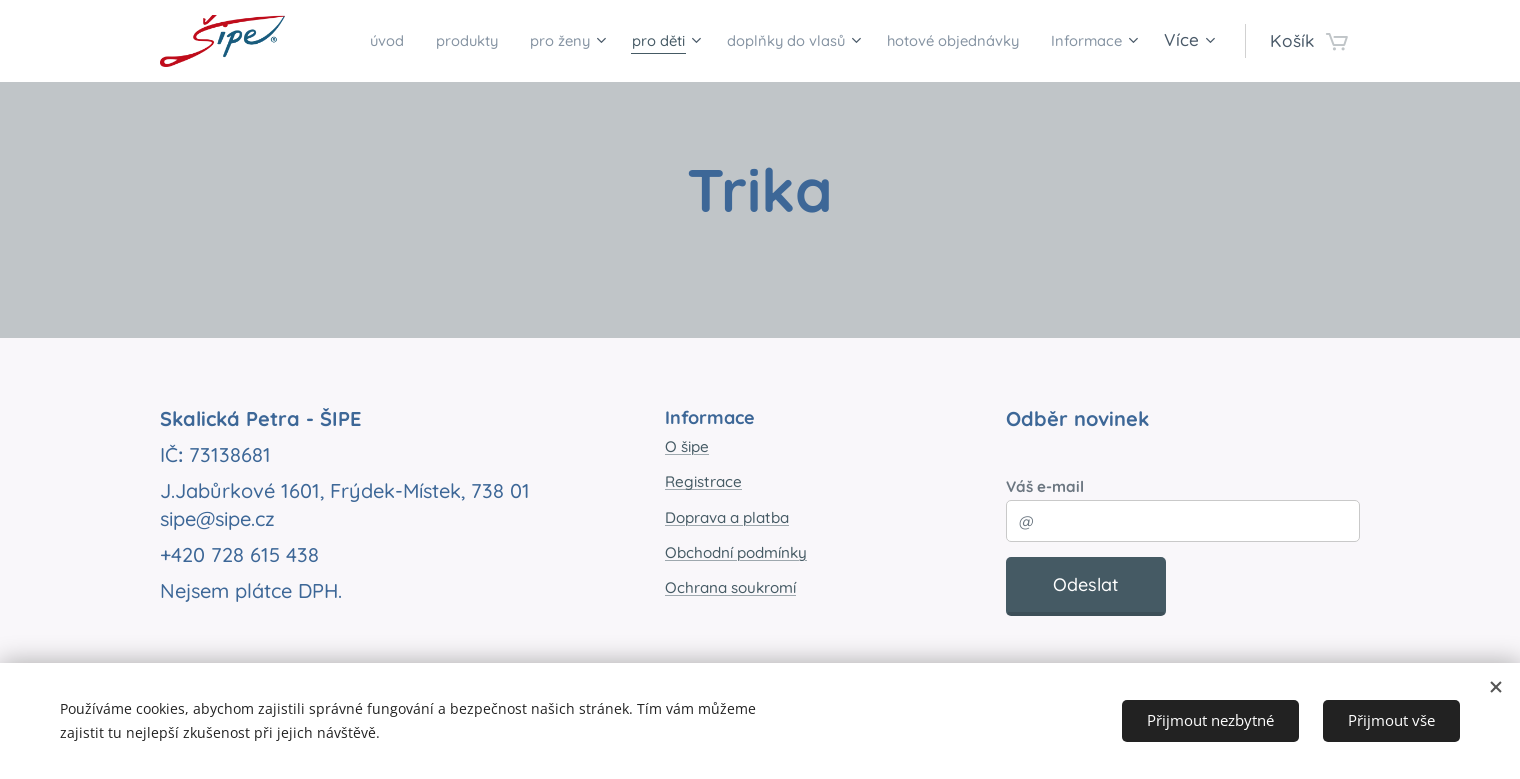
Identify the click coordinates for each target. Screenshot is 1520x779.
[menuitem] (416, 41)
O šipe (687, 446)
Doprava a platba (727, 517)
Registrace (703, 481)
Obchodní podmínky (736, 552)
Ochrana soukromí (730, 587)
